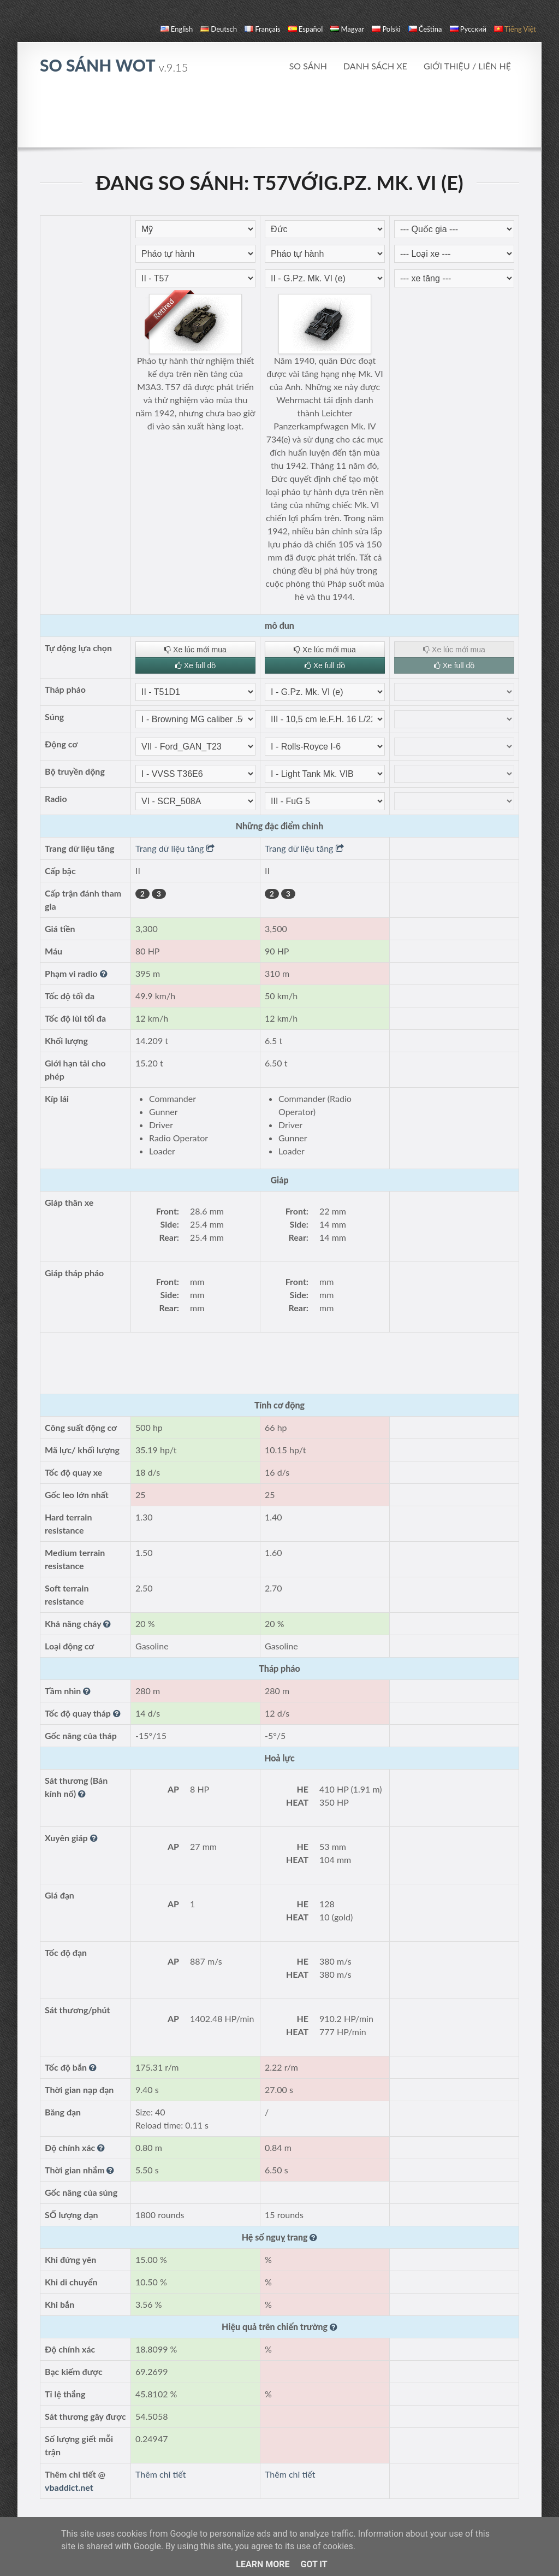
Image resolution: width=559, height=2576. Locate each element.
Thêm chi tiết (160, 2474)
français (263, 29)
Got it (313, 2564)
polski (386, 29)
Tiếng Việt (515, 29)
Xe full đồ (195, 665)
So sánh (308, 66)
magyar (347, 29)
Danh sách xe (375, 66)
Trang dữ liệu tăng (175, 848)
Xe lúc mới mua (195, 649)
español (305, 29)
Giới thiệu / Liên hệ (467, 66)
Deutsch (218, 29)
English (176, 29)
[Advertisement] (279, 117)
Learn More (262, 2564)
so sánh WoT (114, 65)
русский (468, 29)
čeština (425, 29)
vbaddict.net (69, 2487)
